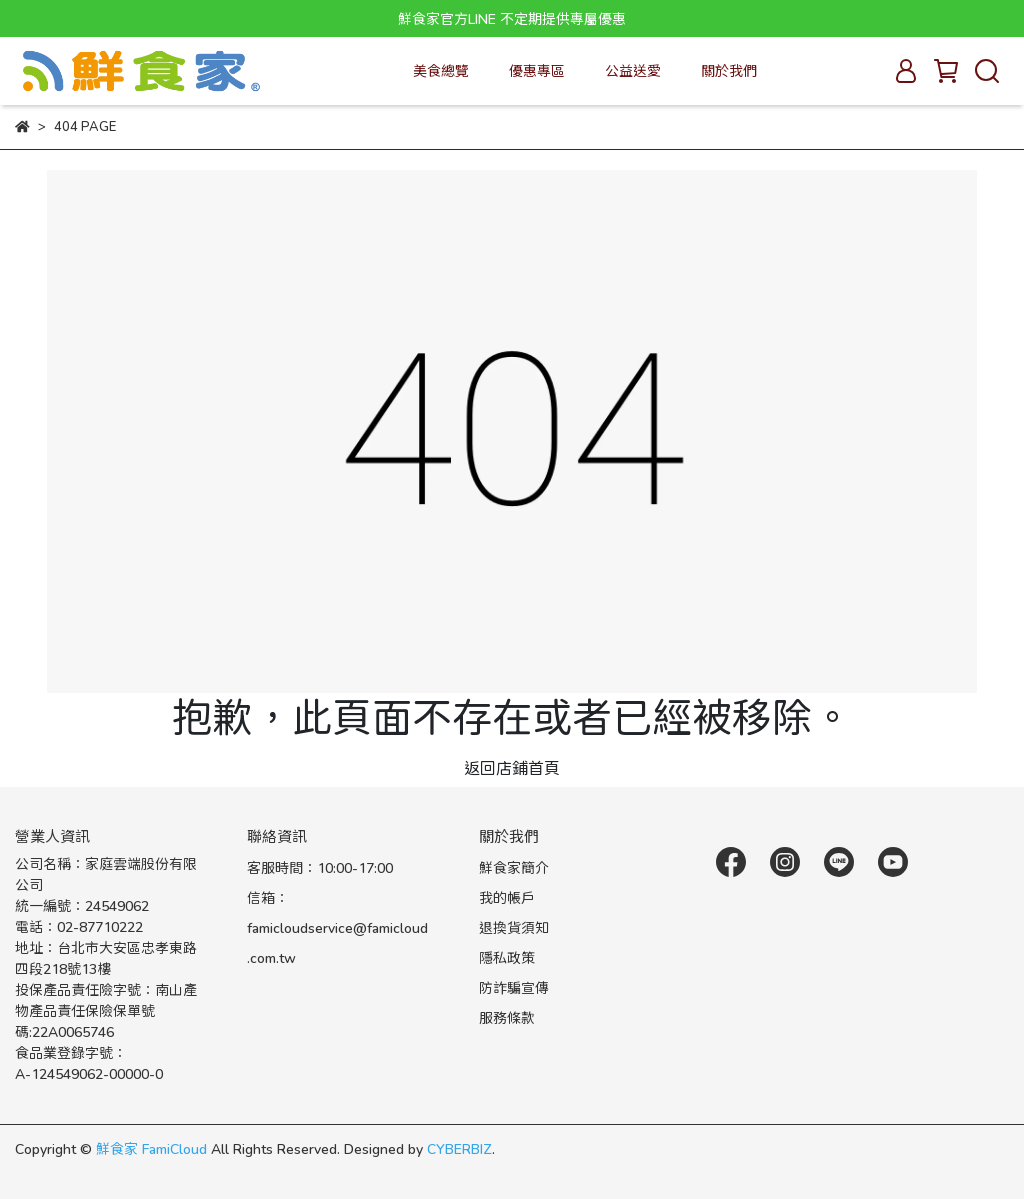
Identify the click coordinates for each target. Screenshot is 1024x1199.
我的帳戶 (507, 897)
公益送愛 (633, 70)
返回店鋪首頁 (512, 767)
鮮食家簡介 (514, 867)
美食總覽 (441, 70)
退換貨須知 (514, 927)
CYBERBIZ (459, 1148)
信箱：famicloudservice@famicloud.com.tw (337, 927)
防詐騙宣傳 (514, 987)
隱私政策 (507, 957)
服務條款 (507, 1017)
